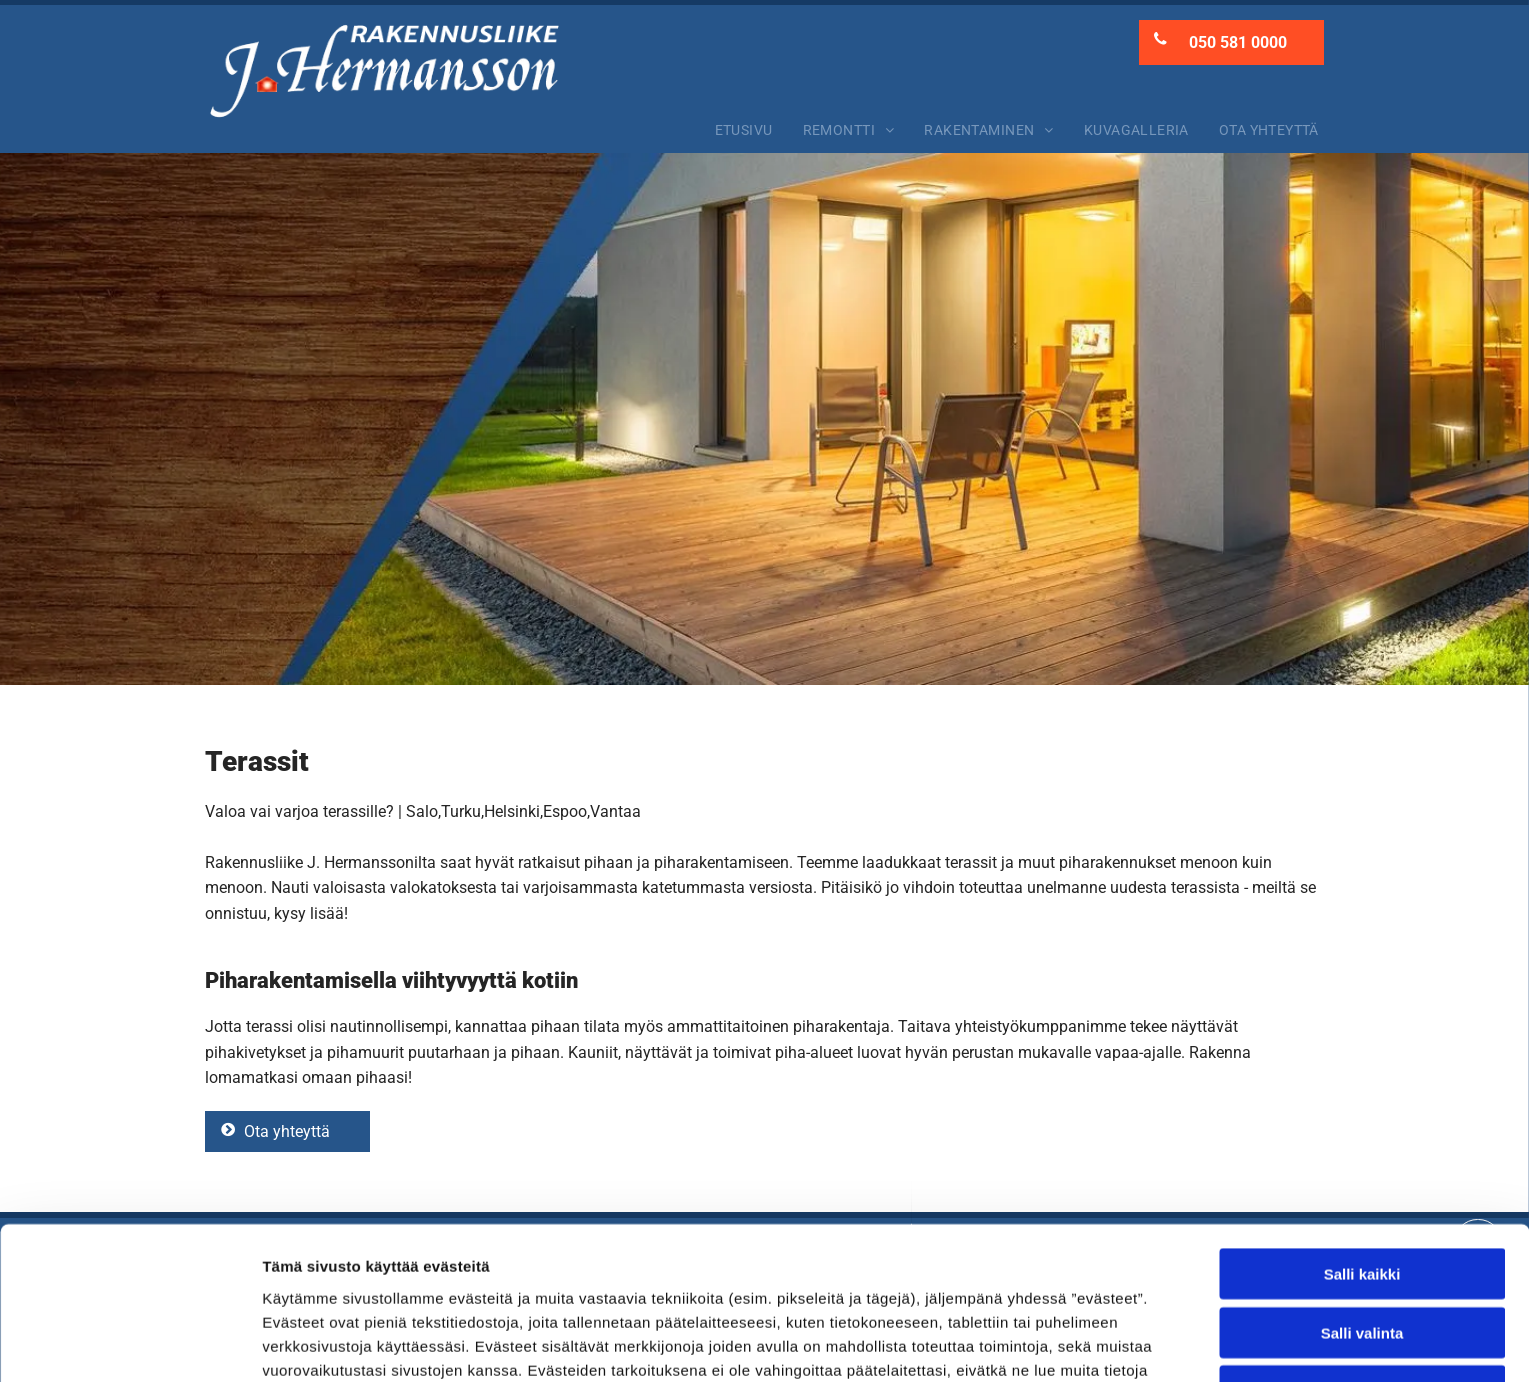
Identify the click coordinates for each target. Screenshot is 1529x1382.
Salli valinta (1362, 1193)
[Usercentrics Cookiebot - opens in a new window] (129, 1343)
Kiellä (1362, 1251)
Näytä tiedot (1069, 1342)
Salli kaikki (1362, 1134)
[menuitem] (744, 130)
